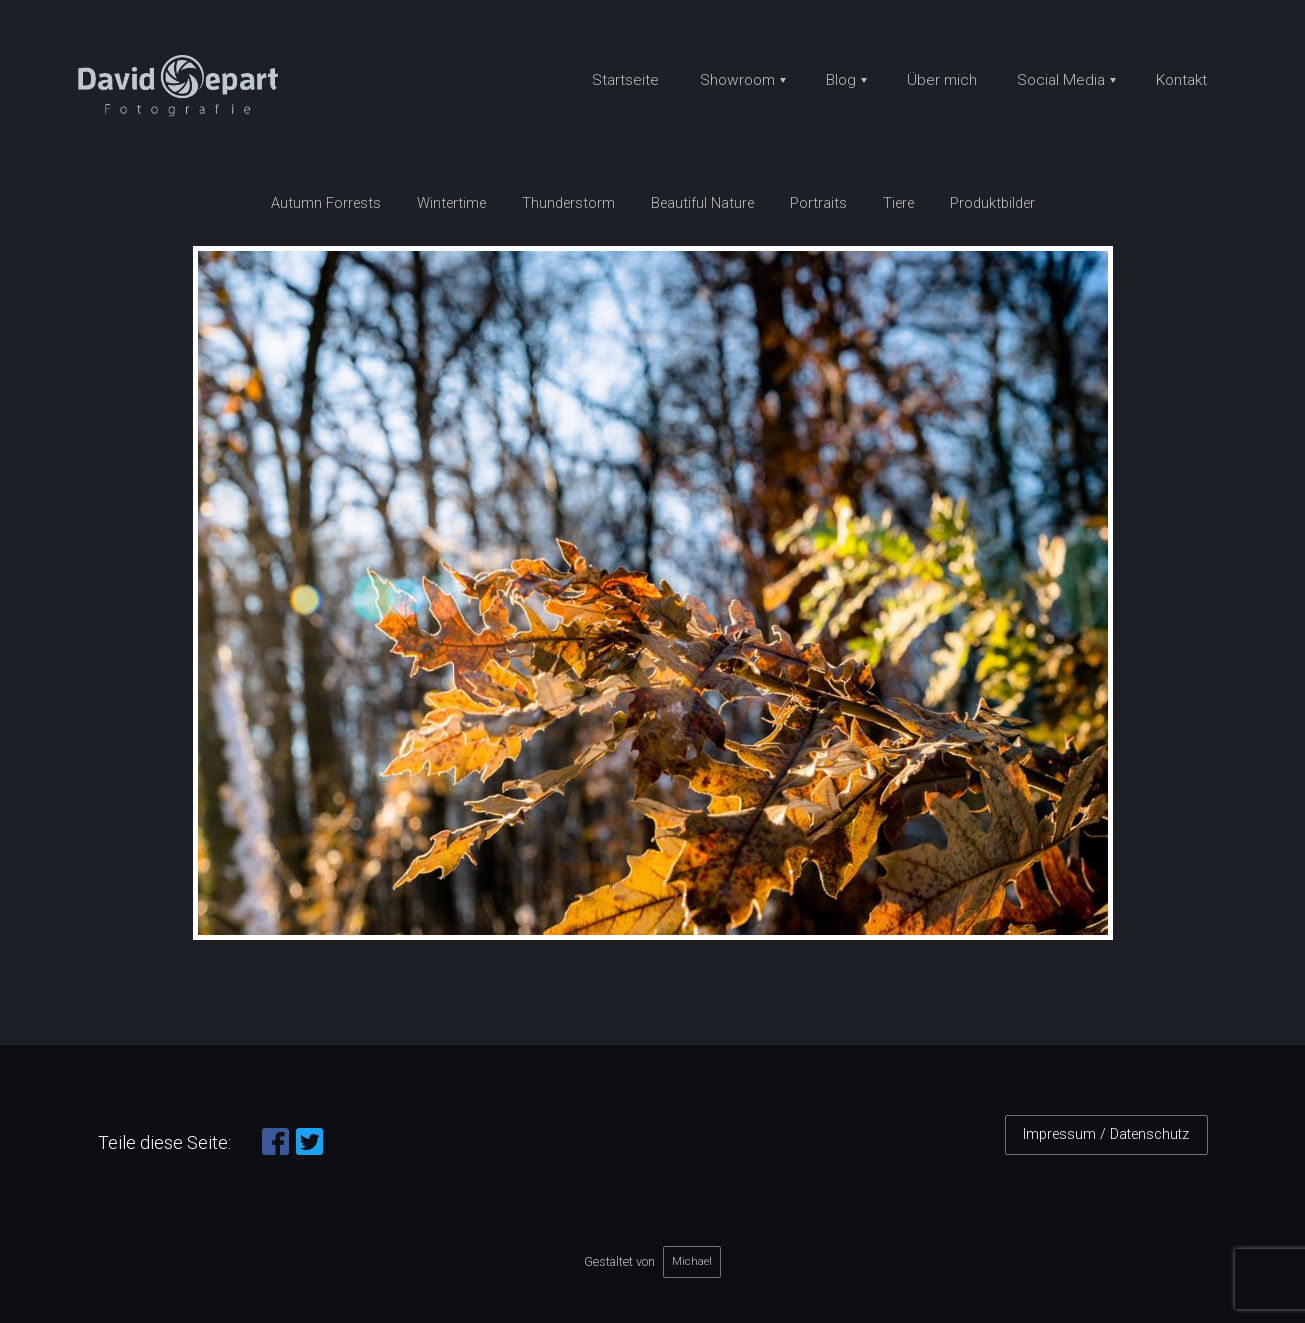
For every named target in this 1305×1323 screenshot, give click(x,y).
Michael (692, 1261)
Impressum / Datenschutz (1106, 1134)
